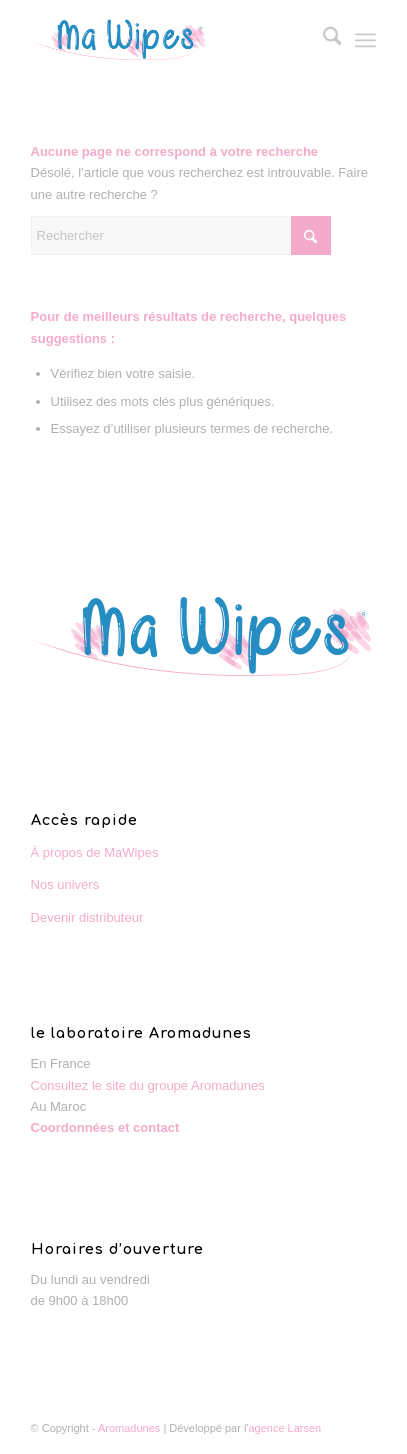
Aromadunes (129, 1428)
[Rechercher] (322, 40)
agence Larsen (284, 1428)
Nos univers (65, 884)
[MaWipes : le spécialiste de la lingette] (169, 40)
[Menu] (365, 40)
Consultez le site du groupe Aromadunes (148, 1085)
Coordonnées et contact (105, 1127)
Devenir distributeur (87, 917)
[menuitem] (322, 40)
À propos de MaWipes (95, 852)
